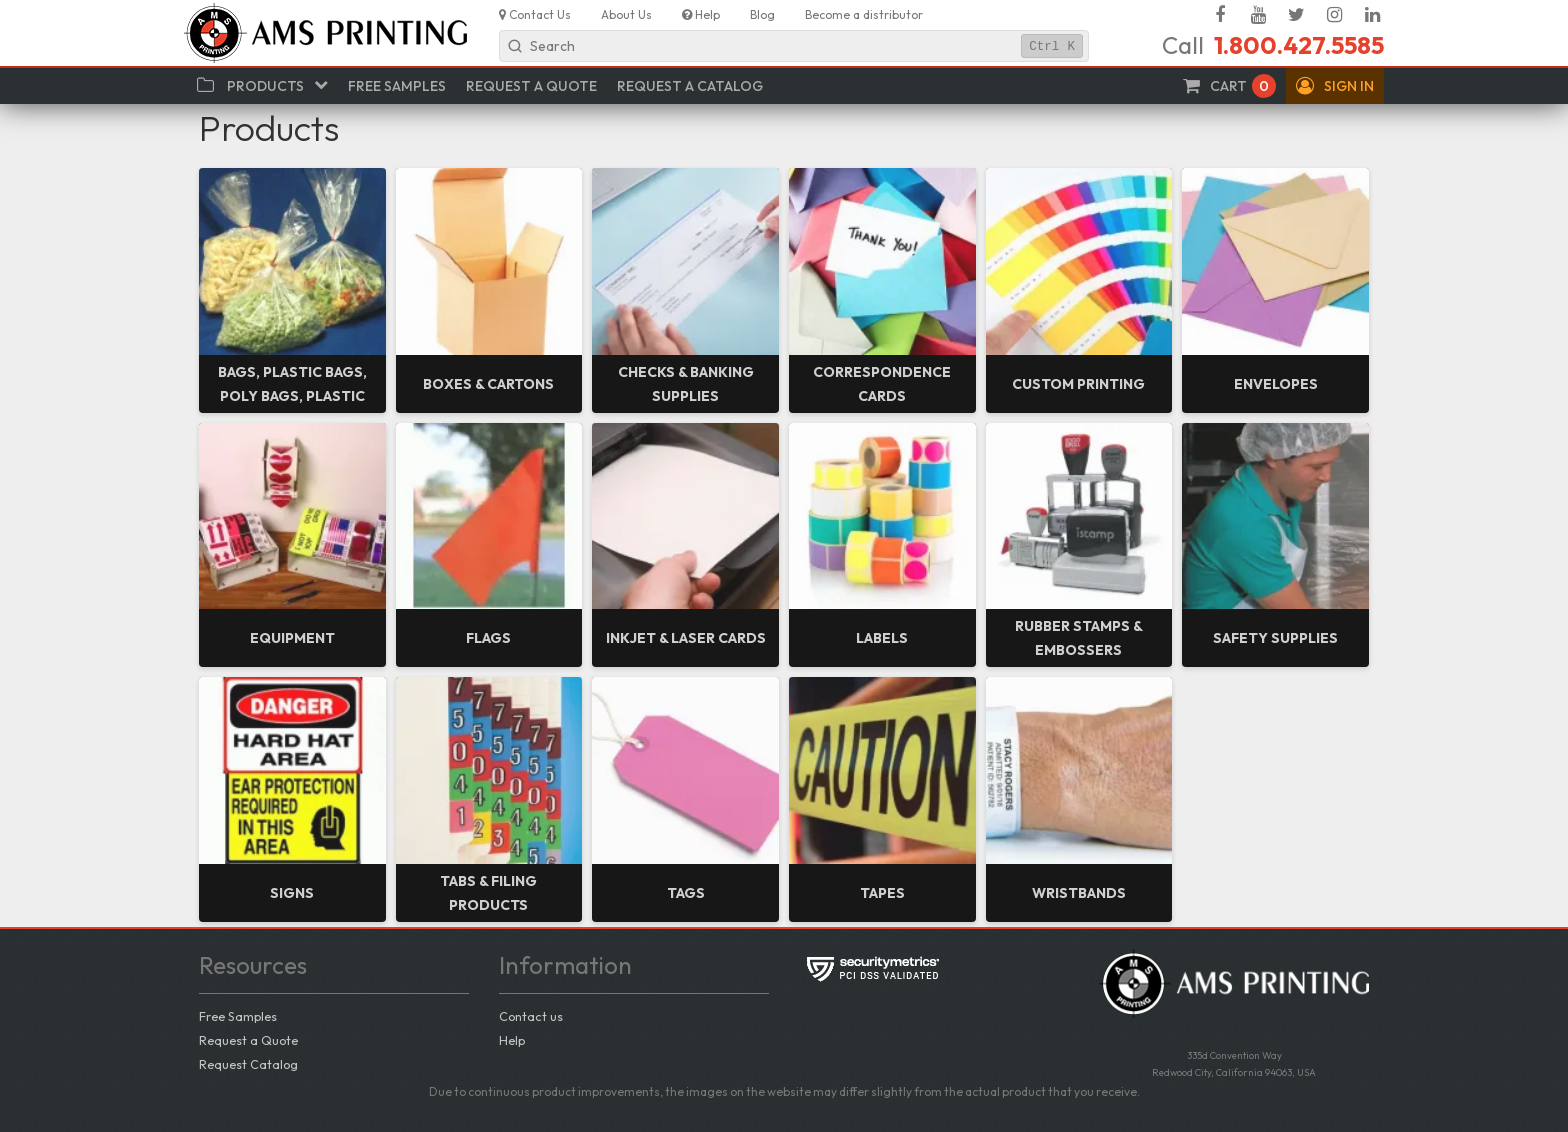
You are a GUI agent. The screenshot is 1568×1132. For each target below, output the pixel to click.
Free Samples (238, 1016)
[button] (1335, 86)
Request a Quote (248, 1040)
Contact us (531, 1016)
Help (512, 1040)
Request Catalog (248, 1064)
